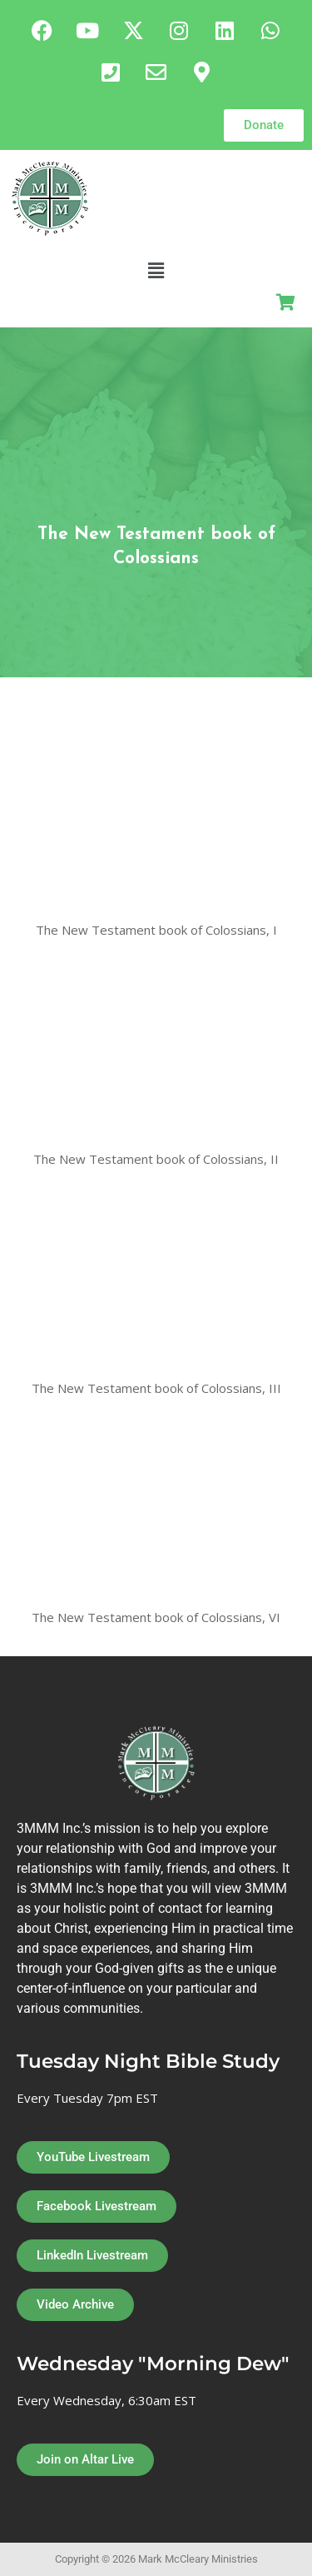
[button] (155, 270)
